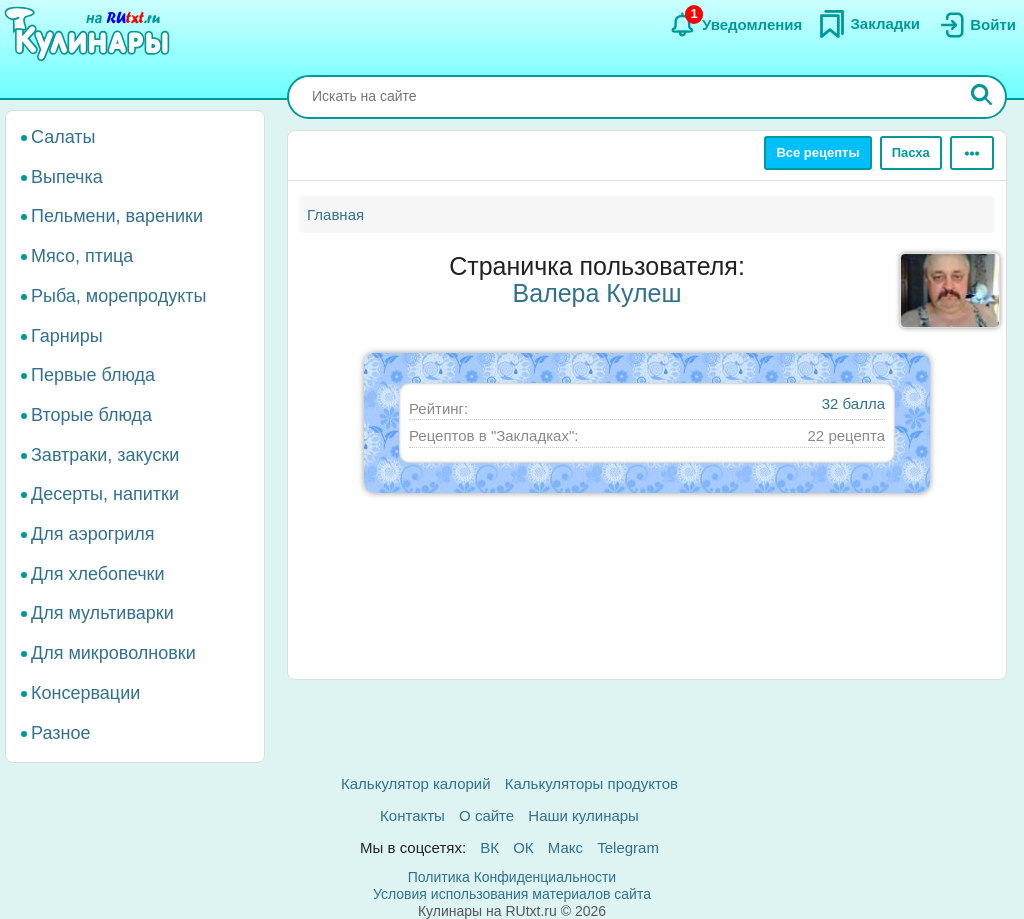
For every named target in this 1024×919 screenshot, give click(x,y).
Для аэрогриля (93, 534)
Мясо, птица (82, 256)
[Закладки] (869, 24)
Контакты (412, 815)
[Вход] (976, 25)
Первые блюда (93, 375)
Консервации (85, 693)
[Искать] (982, 97)
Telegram (628, 847)
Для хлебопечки (98, 574)
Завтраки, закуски (105, 455)
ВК (489, 847)
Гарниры (67, 336)
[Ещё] (972, 153)
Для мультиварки (102, 613)
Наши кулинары (583, 815)
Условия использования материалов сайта (512, 894)
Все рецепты (817, 152)
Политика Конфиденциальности (512, 877)
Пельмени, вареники (117, 216)
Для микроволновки (113, 653)
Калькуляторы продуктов (591, 783)
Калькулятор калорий (416, 783)
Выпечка (67, 177)
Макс (565, 847)
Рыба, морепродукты (118, 296)
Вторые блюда (91, 415)
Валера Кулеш (597, 293)
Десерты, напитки (105, 494)
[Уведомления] (735, 25)
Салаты (63, 137)
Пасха (911, 152)
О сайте (486, 815)
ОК (523, 847)
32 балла (853, 403)
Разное (60, 733)
